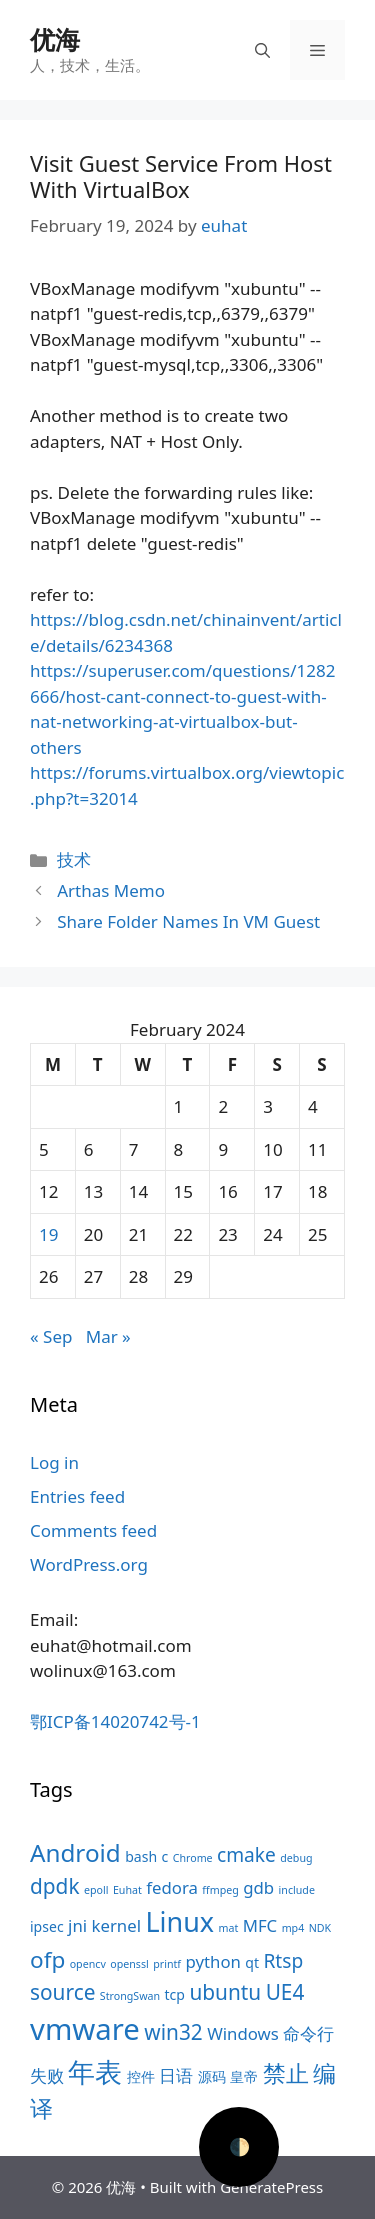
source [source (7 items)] (62, 1992)
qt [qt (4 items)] (252, 1962)
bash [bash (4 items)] (141, 1856)
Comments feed (93, 1530)
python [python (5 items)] (212, 1961)
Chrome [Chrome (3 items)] (193, 1858)
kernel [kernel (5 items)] (116, 1925)
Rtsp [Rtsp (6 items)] (283, 1961)
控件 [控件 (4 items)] (141, 2076)
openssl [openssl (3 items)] (129, 1964)
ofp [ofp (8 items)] (47, 1959)
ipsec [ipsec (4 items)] (47, 1926)
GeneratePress (271, 2187)
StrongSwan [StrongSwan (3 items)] (130, 1996)
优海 (55, 39)
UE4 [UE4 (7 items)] (285, 1992)
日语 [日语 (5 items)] (176, 2075)
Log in (54, 1462)
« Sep (51, 1336)
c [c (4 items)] (165, 1856)
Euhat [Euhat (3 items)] (127, 1890)
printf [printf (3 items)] (167, 1964)
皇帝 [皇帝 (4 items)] (244, 2076)
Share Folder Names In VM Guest (188, 921)
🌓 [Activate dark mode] (239, 2146)
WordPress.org (89, 1564)
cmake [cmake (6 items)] (246, 1855)
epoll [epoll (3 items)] (96, 1890)
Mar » (108, 1336)
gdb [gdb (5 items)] (258, 1887)
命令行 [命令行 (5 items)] (308, 2033)
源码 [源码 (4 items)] (212, 2076)
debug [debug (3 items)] (296, 1858)
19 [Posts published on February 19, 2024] (48, 1234)
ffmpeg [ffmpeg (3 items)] (220, 1890)
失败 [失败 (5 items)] (47, 2075)
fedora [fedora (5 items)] (172, 1887)
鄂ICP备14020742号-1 (115, 1721)
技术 (74, 859)
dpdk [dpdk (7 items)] (55, 1886)
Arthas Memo (111, 890)
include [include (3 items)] (297, 1890)
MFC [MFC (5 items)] (260, 1925)
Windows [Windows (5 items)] (243, 2033)
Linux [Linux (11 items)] (179, 1921)
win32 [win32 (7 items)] (173, 2032)
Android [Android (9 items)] (75, 1852)
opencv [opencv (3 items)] (88, 1964)
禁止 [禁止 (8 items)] (286, 2073)
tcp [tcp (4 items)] (175, 1994)
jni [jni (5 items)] (77, 1925)
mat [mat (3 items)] (228, 1928)
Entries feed (77, 1496)
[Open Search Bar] (262, 50)
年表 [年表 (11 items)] (95, 2071)
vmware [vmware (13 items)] (85, 2029)
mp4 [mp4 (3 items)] (293, 1928)
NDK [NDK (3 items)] (320, 1928)
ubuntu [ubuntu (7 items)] (225, 1992)
